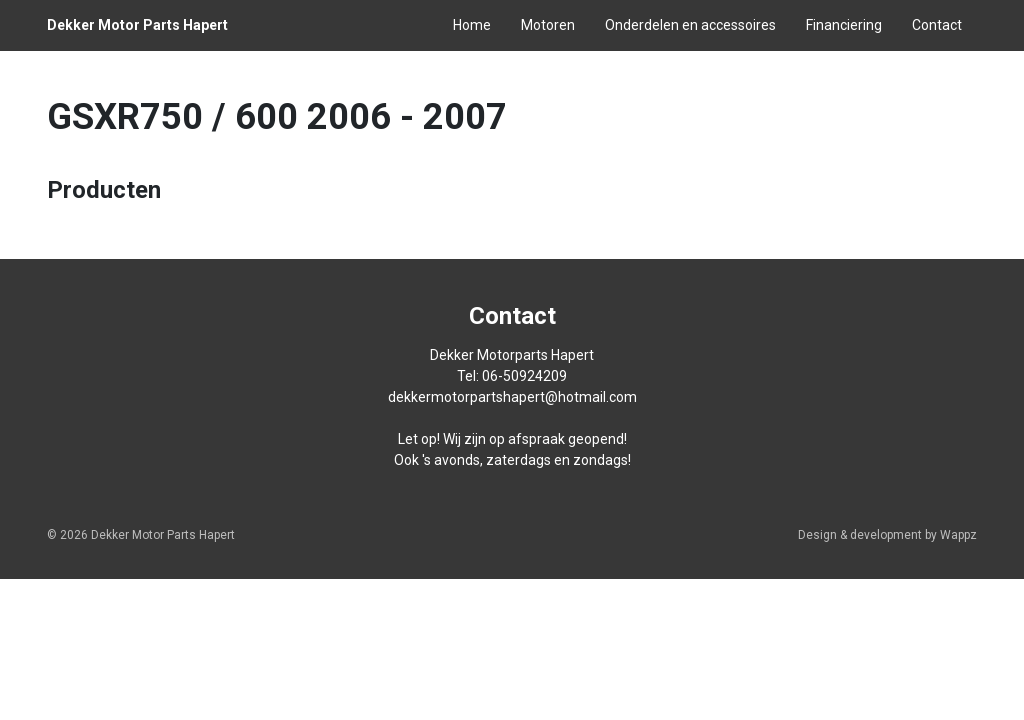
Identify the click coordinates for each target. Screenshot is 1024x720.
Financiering (844, 25)
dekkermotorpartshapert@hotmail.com (512, 397)
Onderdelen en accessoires (690, 25)
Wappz (958, 535)
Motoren (548, 25)
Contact (937, 25)
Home (472, 25)
